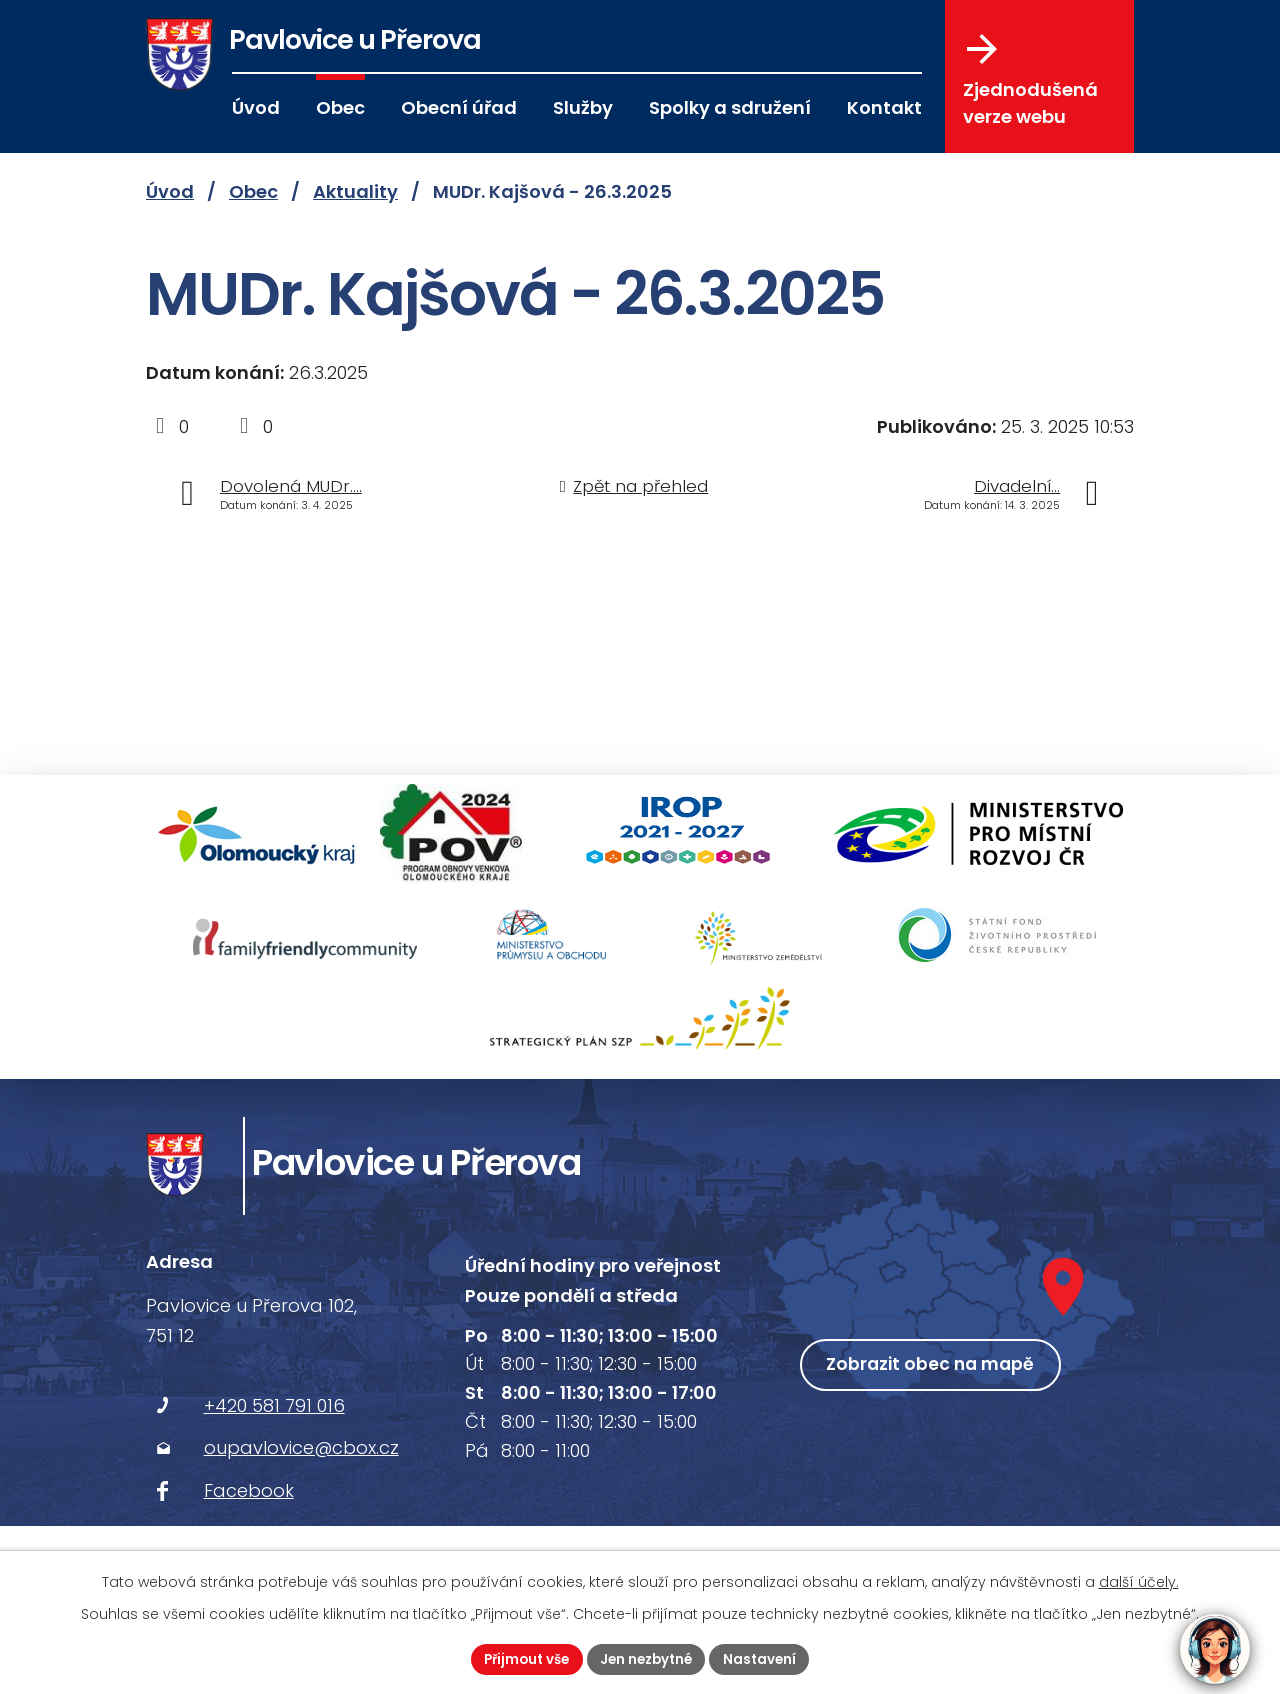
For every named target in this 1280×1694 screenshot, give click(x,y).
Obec (340, 107)
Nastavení (766, 1658)
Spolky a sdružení (730, 107)
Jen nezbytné (648, 1658)
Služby (583, 107)
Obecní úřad (459, 107)
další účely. (1139, 1580)
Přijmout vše (521, 1658)
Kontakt (884, 107)
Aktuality (355, 191)
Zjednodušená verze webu (1030, 81)
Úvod (256, 107)
